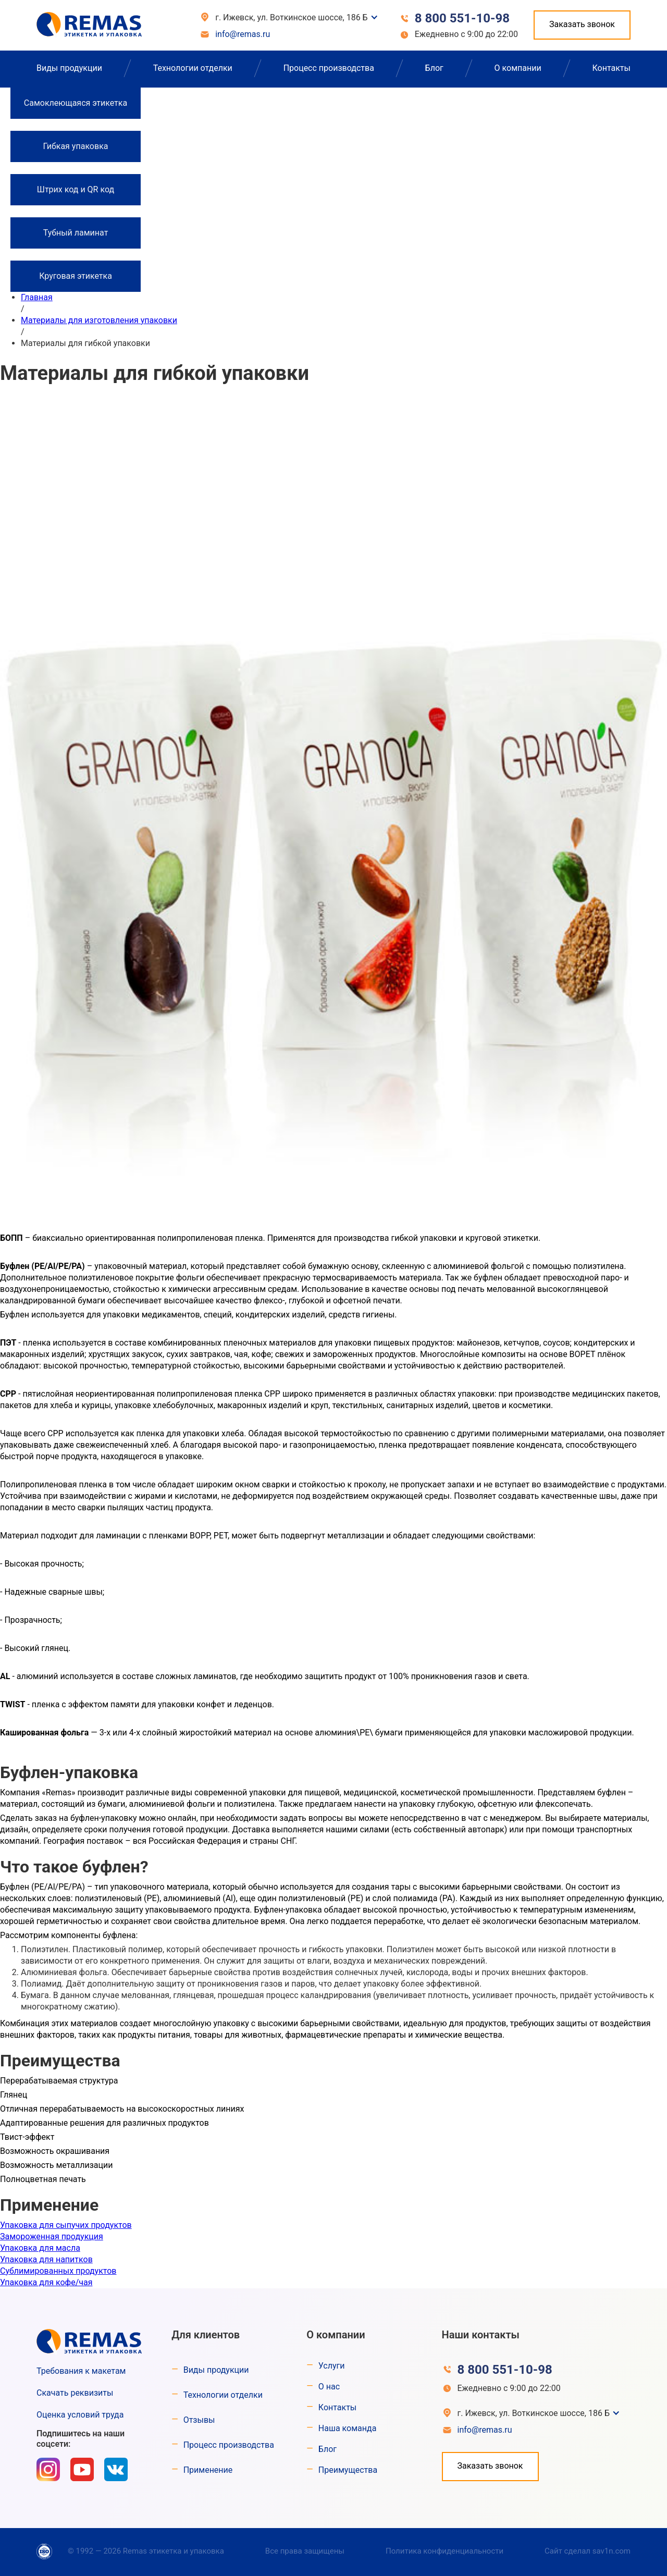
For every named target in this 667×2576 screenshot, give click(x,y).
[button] (294, 17)
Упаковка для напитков (46, 2259)
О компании (518, 68)
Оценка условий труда (79, 2415)
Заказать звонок (582, 24)
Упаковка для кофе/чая (46, 2282)
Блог (434, 68)
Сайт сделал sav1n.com (588, 2551)
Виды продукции (69, 68)
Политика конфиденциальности (444, 2551)
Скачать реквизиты (74, 2393)
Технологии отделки (192, 68)
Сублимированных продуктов (58, 2271)
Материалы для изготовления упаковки (99, 320)
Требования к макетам (81, 2371)
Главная (37, 297)
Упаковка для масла (40, 2248)
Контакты (611, 68)
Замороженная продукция (51, 2236)
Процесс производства (328, 68)
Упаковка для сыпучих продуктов (66, 2225)
